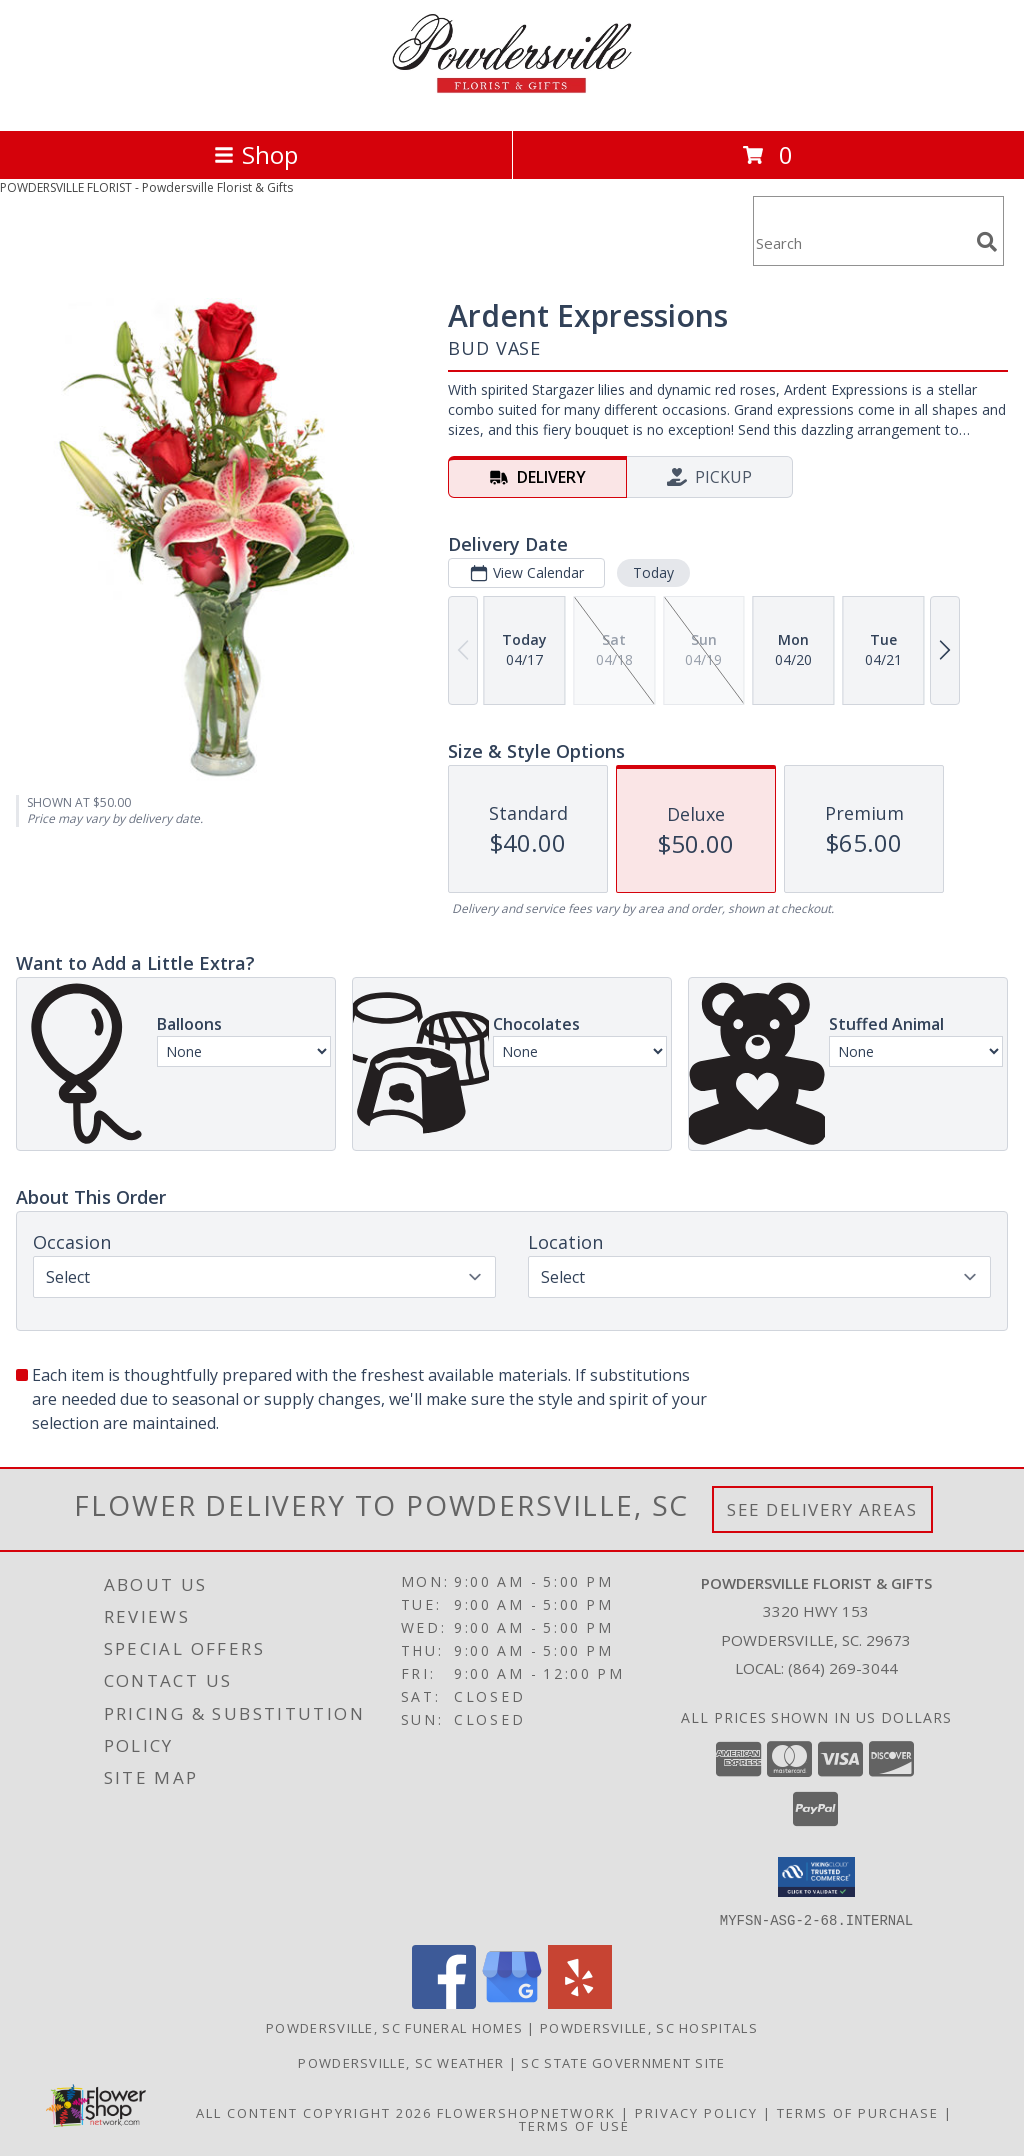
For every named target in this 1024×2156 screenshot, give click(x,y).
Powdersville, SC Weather (401, 2062)
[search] (987, 242)
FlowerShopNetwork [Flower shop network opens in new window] (526, 2112)
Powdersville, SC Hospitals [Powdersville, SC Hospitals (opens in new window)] (649, 2027)
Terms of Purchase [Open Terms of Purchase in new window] (858, 2112)
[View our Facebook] (444, 2002)
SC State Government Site (623, 2062)
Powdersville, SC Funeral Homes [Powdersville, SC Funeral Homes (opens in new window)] (394, 2027)
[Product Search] (861, 243)
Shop (256, 154)
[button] (816, 1877)
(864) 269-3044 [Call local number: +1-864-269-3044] (843, 1668)
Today (653, 572)
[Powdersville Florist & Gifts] (512, 101)
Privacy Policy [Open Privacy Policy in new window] (696, 2112)
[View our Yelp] (580, 2002)
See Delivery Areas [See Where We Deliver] (822, 1509)
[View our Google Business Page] (512, 2002)
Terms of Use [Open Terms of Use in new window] (574, 2125)
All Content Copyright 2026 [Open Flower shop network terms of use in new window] (314, 2112)
